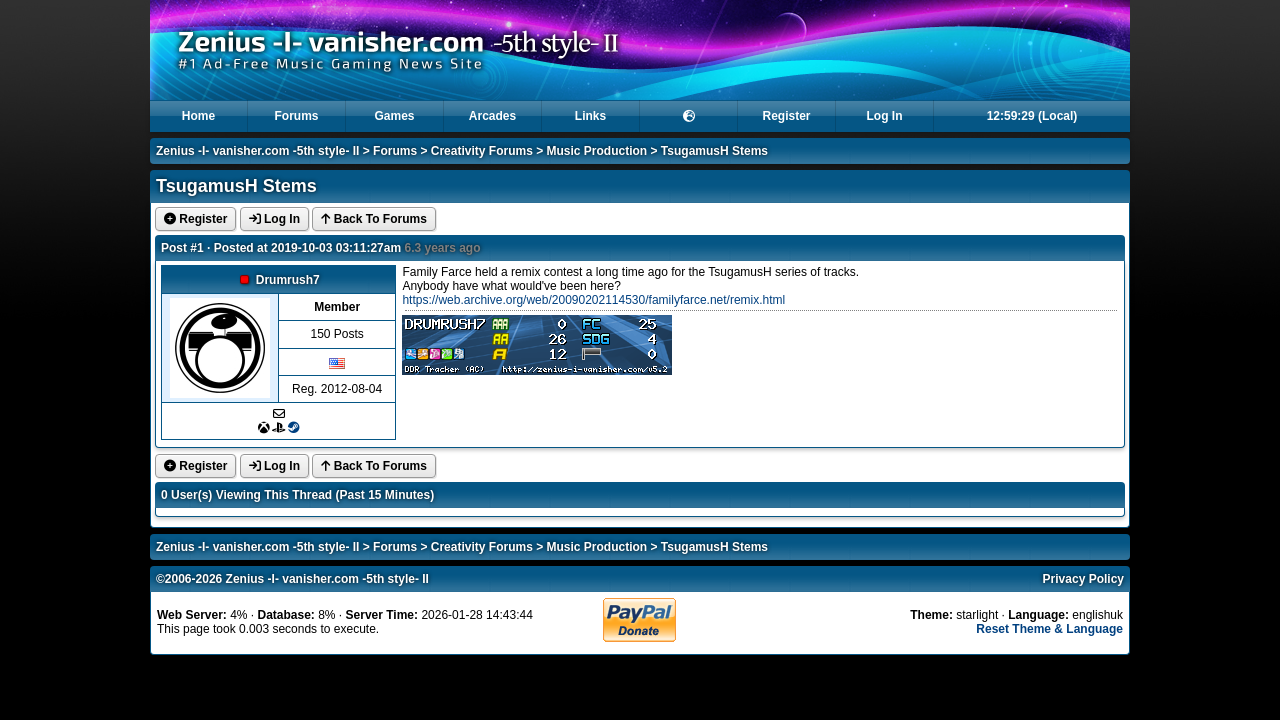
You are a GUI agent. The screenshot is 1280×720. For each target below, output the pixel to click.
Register (786, 116)
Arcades (492, 116)
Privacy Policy (1083, 579)
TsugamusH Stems (714, 151)
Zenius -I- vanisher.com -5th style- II (257, 151)
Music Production (597, 151)
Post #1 (182, 248)
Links (590, 116)
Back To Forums (373, 219)
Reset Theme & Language (1049, 629)
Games (394, 116)
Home (198, 116)
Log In (885, 116)
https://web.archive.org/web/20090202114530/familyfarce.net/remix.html (593, 300)
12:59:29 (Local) (1032, 116)
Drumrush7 (288, 280)
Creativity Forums (482, 151)
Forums (296, 116)
